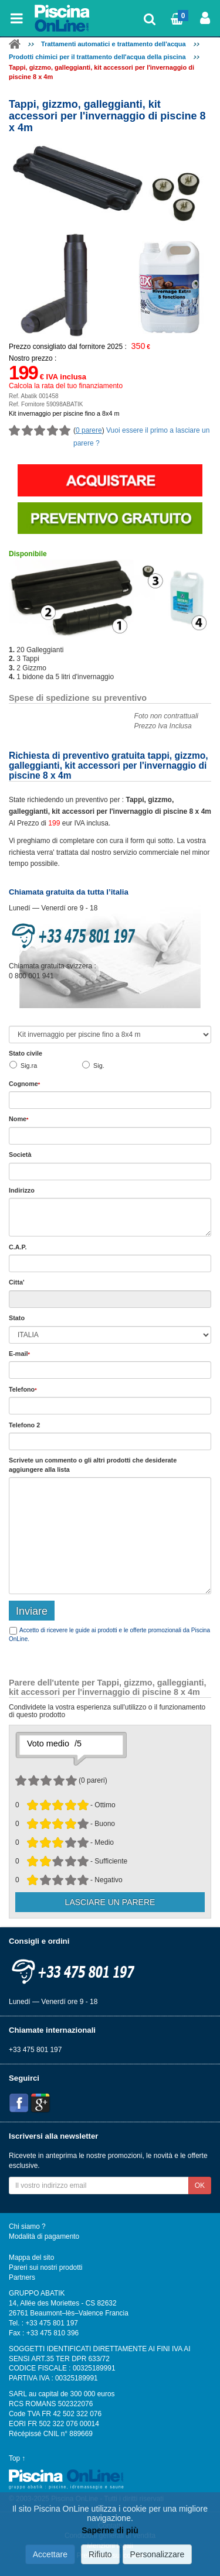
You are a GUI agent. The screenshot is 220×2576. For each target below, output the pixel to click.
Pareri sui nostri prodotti (45, 2267)
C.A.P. (17, 1247)
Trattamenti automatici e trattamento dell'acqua (113, 43)
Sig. (98, 1065)
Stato (17, 1317)
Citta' (17, 1282)
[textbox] (110, 1263)
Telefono (23, 1389)
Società (20, 1154)
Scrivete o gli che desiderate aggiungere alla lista (93, 1464)
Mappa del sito (31, 2257)
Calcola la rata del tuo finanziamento (66, 386)
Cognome (24, 1083)
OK (200, 2185)
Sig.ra (29, 1065)
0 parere (89, 430)
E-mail (19, 1353)
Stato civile (25, 1053)
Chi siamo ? (27, 2226)
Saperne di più (110, 2531)
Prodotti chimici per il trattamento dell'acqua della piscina (97, 56)
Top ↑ (17, 2458)
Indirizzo (22, 1190)
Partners (22, 2277)
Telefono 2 (24, 1425)
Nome (18, 1118)
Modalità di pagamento (44, 2236)
